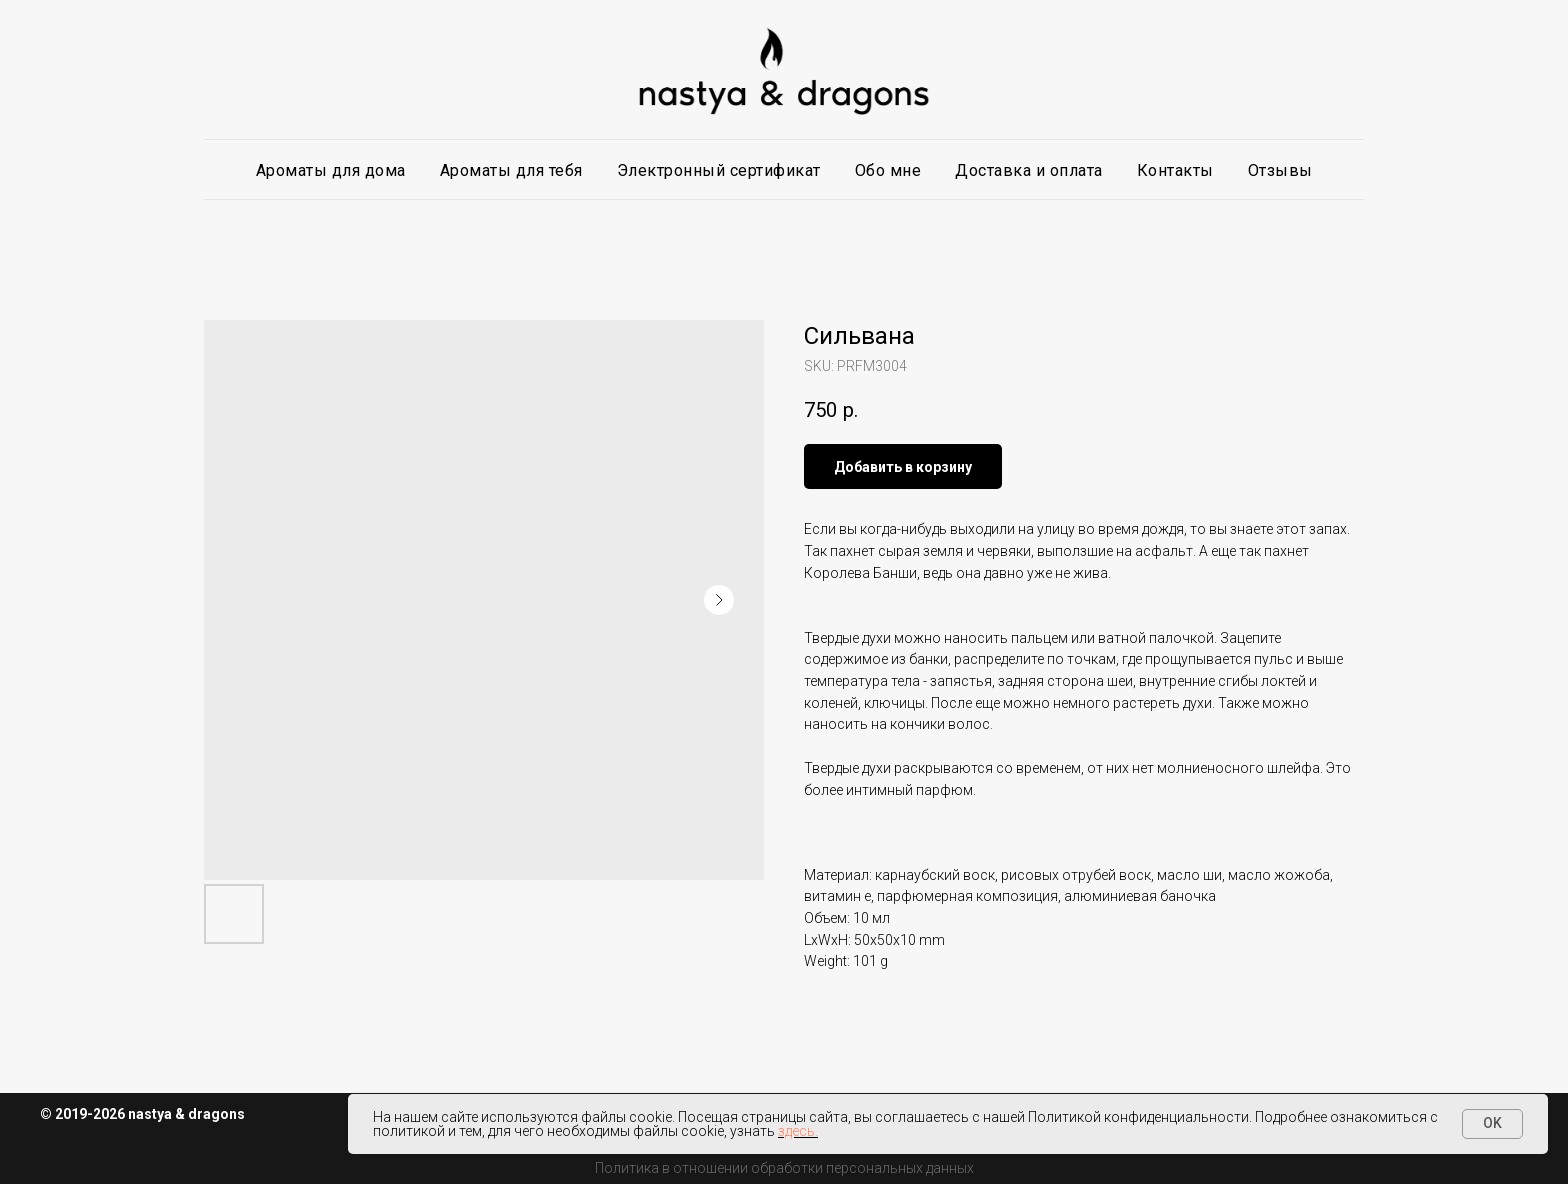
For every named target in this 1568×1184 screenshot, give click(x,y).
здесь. (798, 1131)
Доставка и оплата (1029, 170)
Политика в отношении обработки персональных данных (784, 1168)
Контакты (1175, 170)
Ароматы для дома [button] (331, 170)
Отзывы (1280, 170)
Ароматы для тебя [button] (511, 170)
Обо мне (888, 170)
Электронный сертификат (719, 170)
